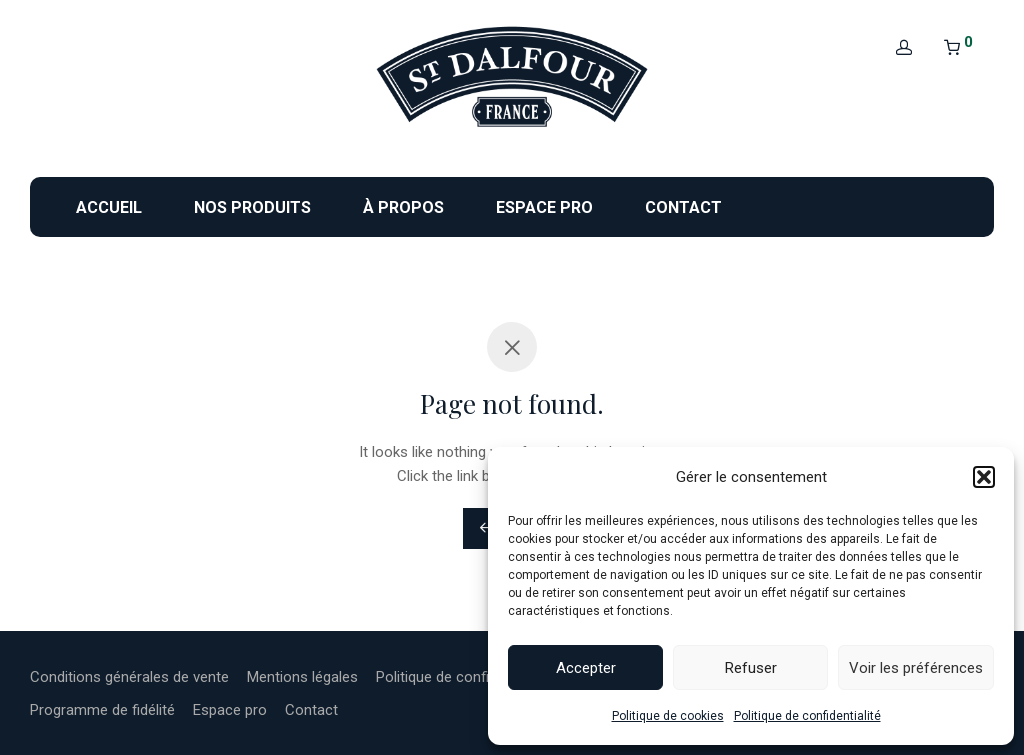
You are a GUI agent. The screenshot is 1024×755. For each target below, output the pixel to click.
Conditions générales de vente (129, 677)
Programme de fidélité (102, 710)
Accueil (109, 207)
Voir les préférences (916, 668)
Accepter (586, 668)
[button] (984, 477)
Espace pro (544, 207)
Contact (683, 207)
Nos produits (252, 207)
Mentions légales (302, 677)
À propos (403, 207)
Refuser (751, 668)
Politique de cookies (668, 716)
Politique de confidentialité (807, 716)
